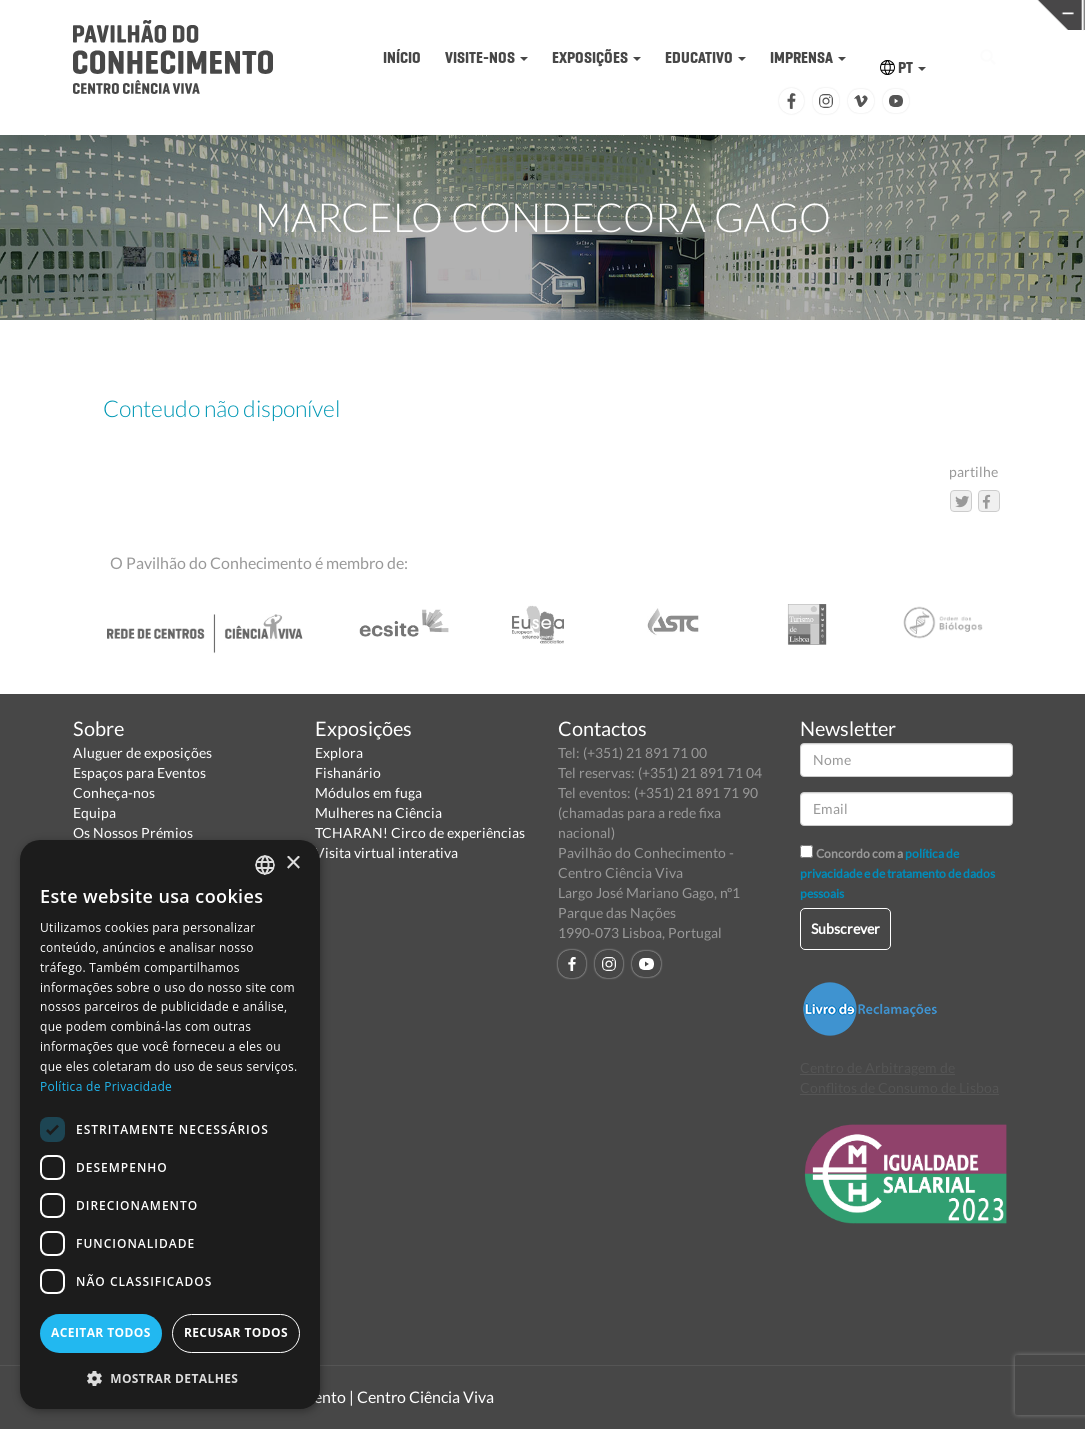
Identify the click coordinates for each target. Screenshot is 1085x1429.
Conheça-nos (114, 792)
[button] (170, 1377)
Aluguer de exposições (142, 752)
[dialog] (170, 1124)
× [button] (292, 863)
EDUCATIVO (705, 57)
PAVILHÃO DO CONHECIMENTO (563, 15)
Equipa (94, 812)
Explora (339, 752)
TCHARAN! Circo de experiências (420, 832)
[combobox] (265, 865)
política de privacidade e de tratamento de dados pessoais (897, 873)
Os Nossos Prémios (133, 832)
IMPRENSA (808, 57)
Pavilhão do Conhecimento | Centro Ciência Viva (327, 1396)
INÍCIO (402, 57)
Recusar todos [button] (236, 1332)
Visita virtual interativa (386, 852)
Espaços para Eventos (139, 772)
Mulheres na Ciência (378, 812)
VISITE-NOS (486, 57)
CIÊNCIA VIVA (798, 13)
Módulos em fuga (368, 792)
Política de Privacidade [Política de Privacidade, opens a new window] (106, 1086)
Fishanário (348, 772)
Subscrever (845, 928)
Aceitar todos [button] (101, 1332)
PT (903, 67)
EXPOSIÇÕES (596, 57)
